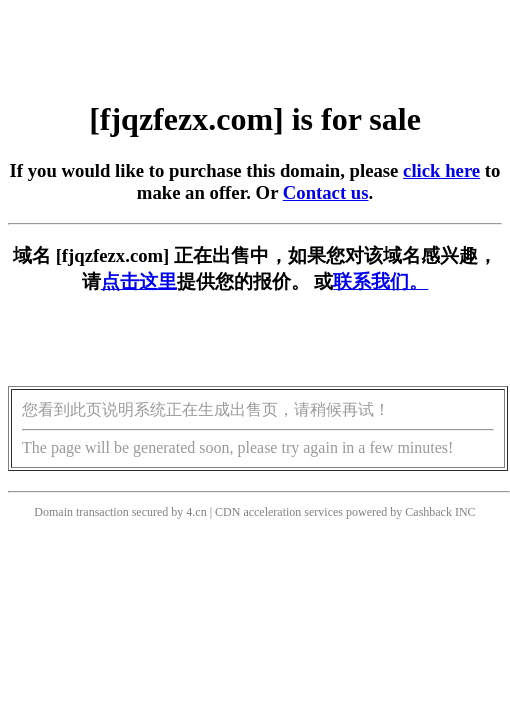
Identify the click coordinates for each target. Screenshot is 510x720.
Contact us (326, 192)
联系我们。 (380, 281)
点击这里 (139, 281)
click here (441, 170)
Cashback (428, 512)
